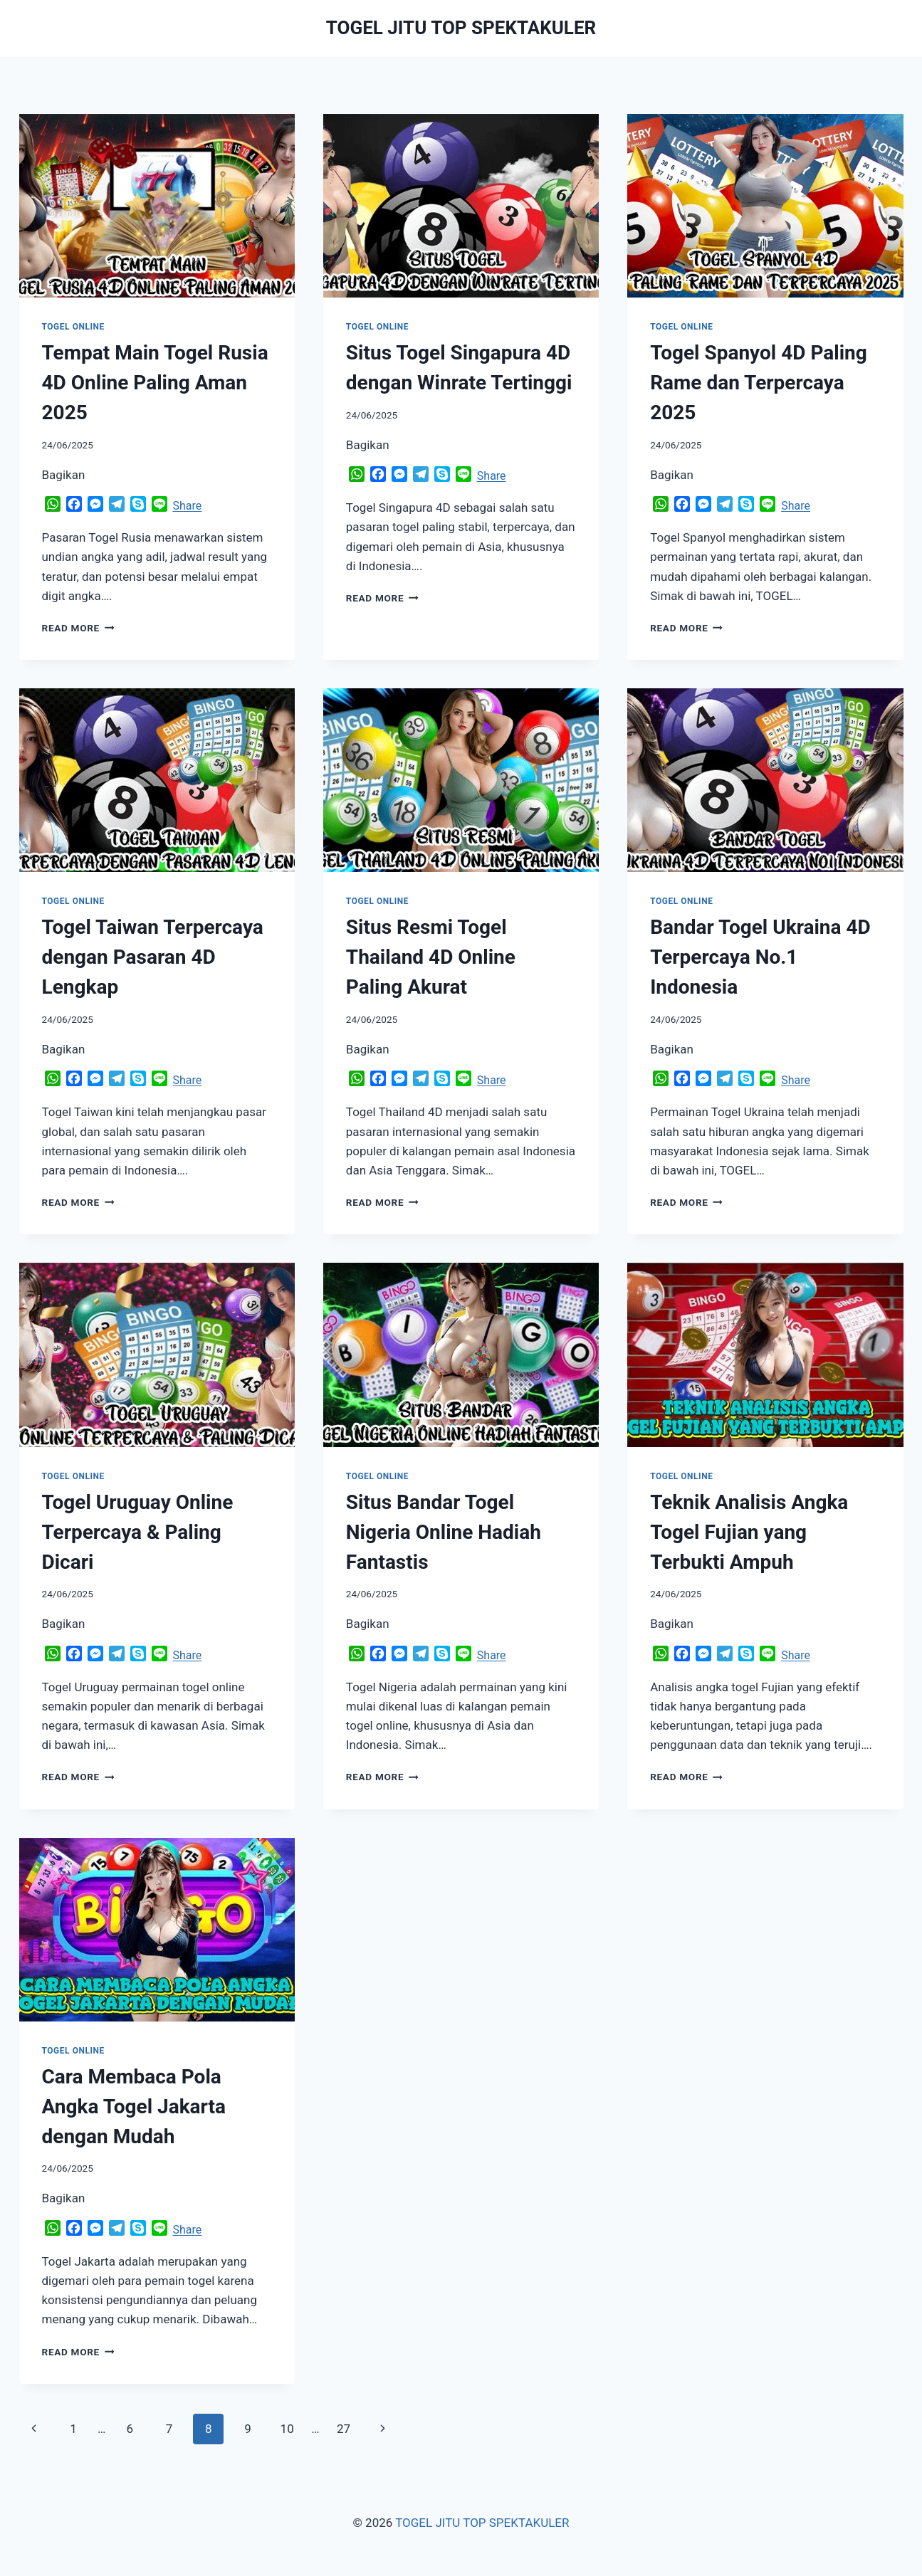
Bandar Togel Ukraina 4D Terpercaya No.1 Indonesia (760, 957)
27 (343, 2429)
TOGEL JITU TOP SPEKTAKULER (482, 2522)
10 (287, 2429)
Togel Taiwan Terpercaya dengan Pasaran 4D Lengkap (152, 957)
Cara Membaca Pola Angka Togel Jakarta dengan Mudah (134, 2106)
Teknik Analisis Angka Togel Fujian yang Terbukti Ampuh (749, 1532)
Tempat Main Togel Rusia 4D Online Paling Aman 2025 (155, 382)
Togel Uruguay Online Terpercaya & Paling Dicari (138, 1532)
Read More (78, 628)
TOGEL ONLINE (73, 327)
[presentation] (157, 206)
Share (187, 505)
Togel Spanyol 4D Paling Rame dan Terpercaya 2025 (758, 382)
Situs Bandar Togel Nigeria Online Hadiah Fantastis (443, 1532)
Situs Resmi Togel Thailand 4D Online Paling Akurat (430, 957)
